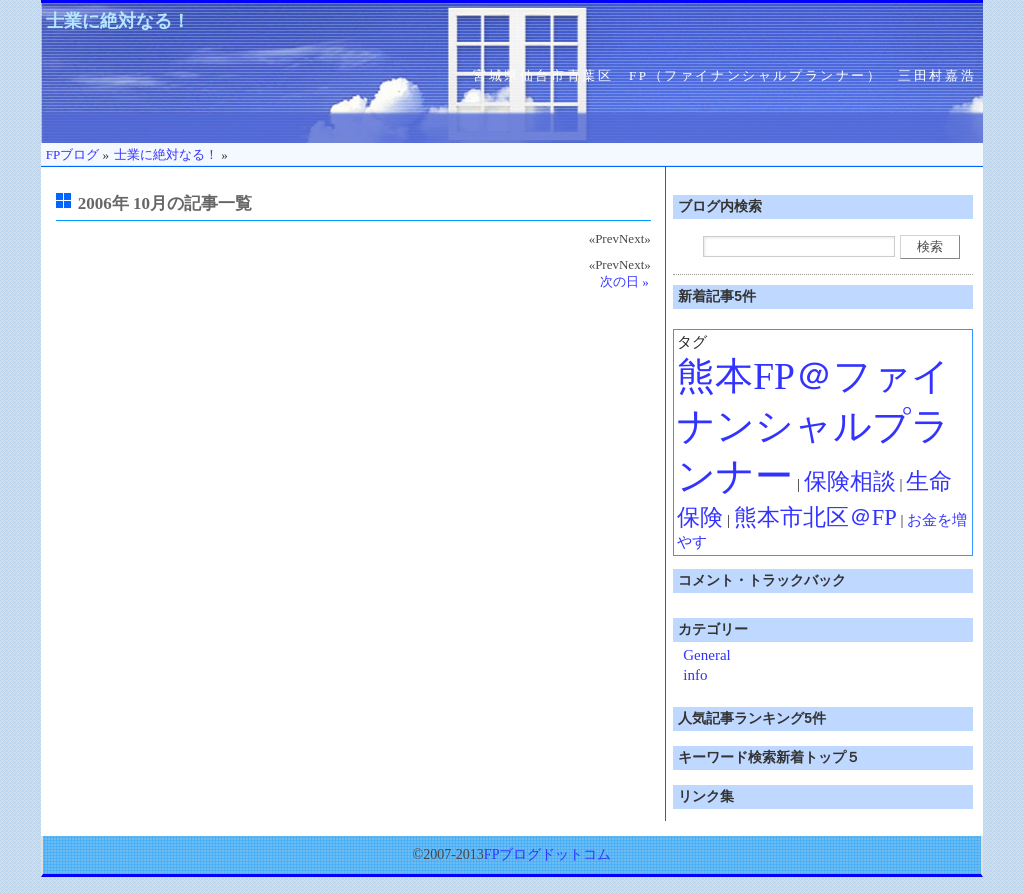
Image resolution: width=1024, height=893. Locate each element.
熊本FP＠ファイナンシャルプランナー (813, 426)
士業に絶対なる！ (118, 21)
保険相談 (850, 481)
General (706, 655)
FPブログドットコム (548, 854)
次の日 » (624, 281)
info (695, 675)
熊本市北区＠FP (815, 517)
